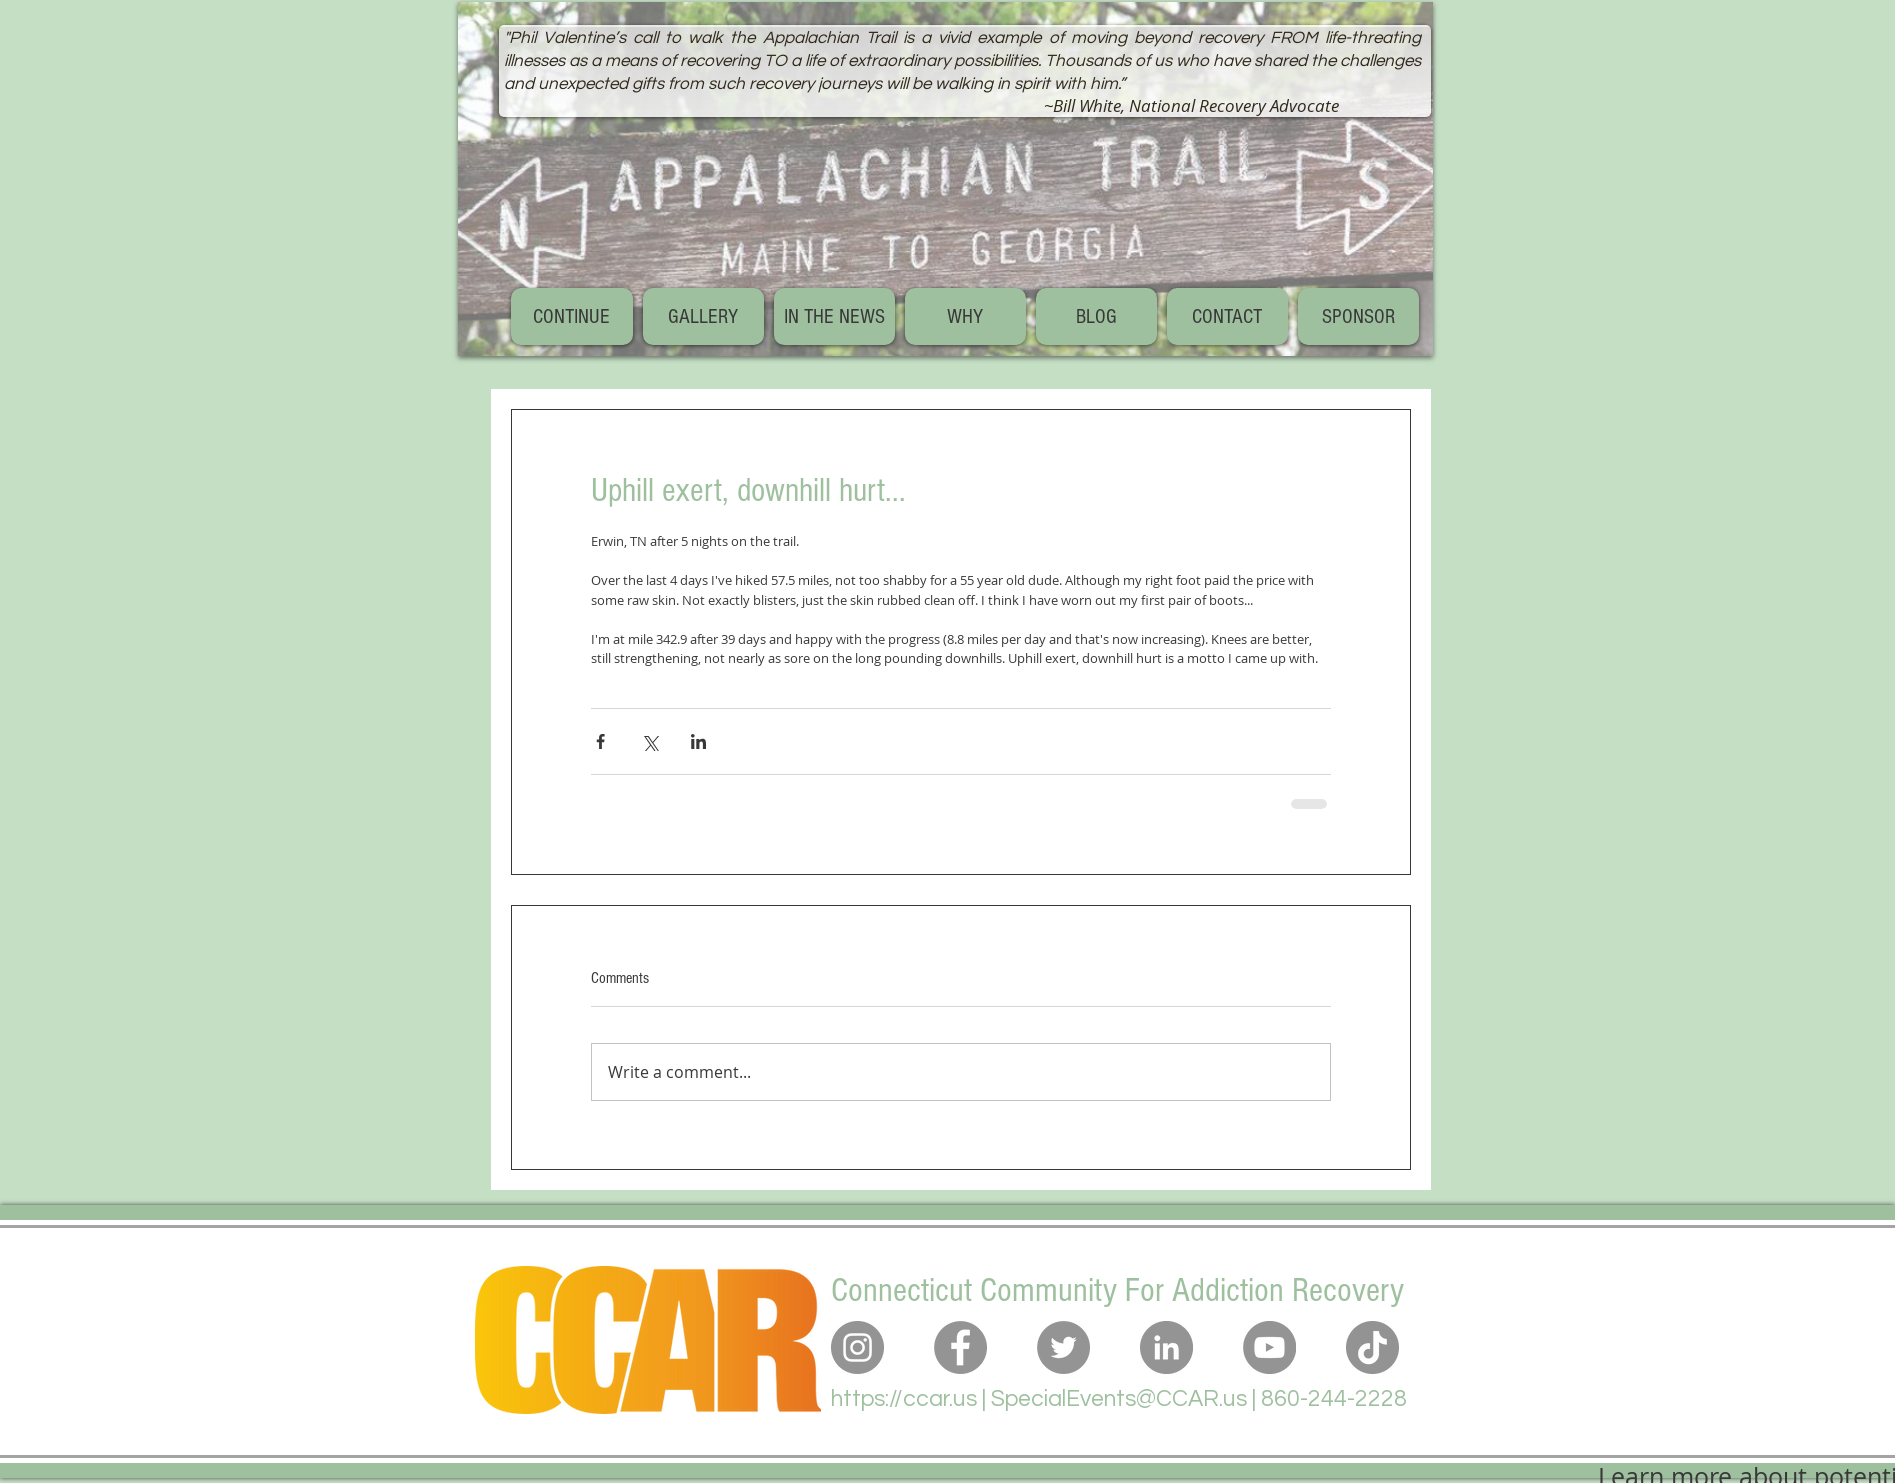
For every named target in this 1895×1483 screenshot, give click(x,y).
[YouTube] (1269, 1347)
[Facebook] (960, 1347)
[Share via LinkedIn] (698, 741)
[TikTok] (1372, 1347)
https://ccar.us (904, 1399)
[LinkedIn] (1166, 1347)
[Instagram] (857, 1347)
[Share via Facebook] (600, 741)
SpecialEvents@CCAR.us (1119, 1399)
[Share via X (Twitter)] (649, 741)
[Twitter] (1063, 1347)
